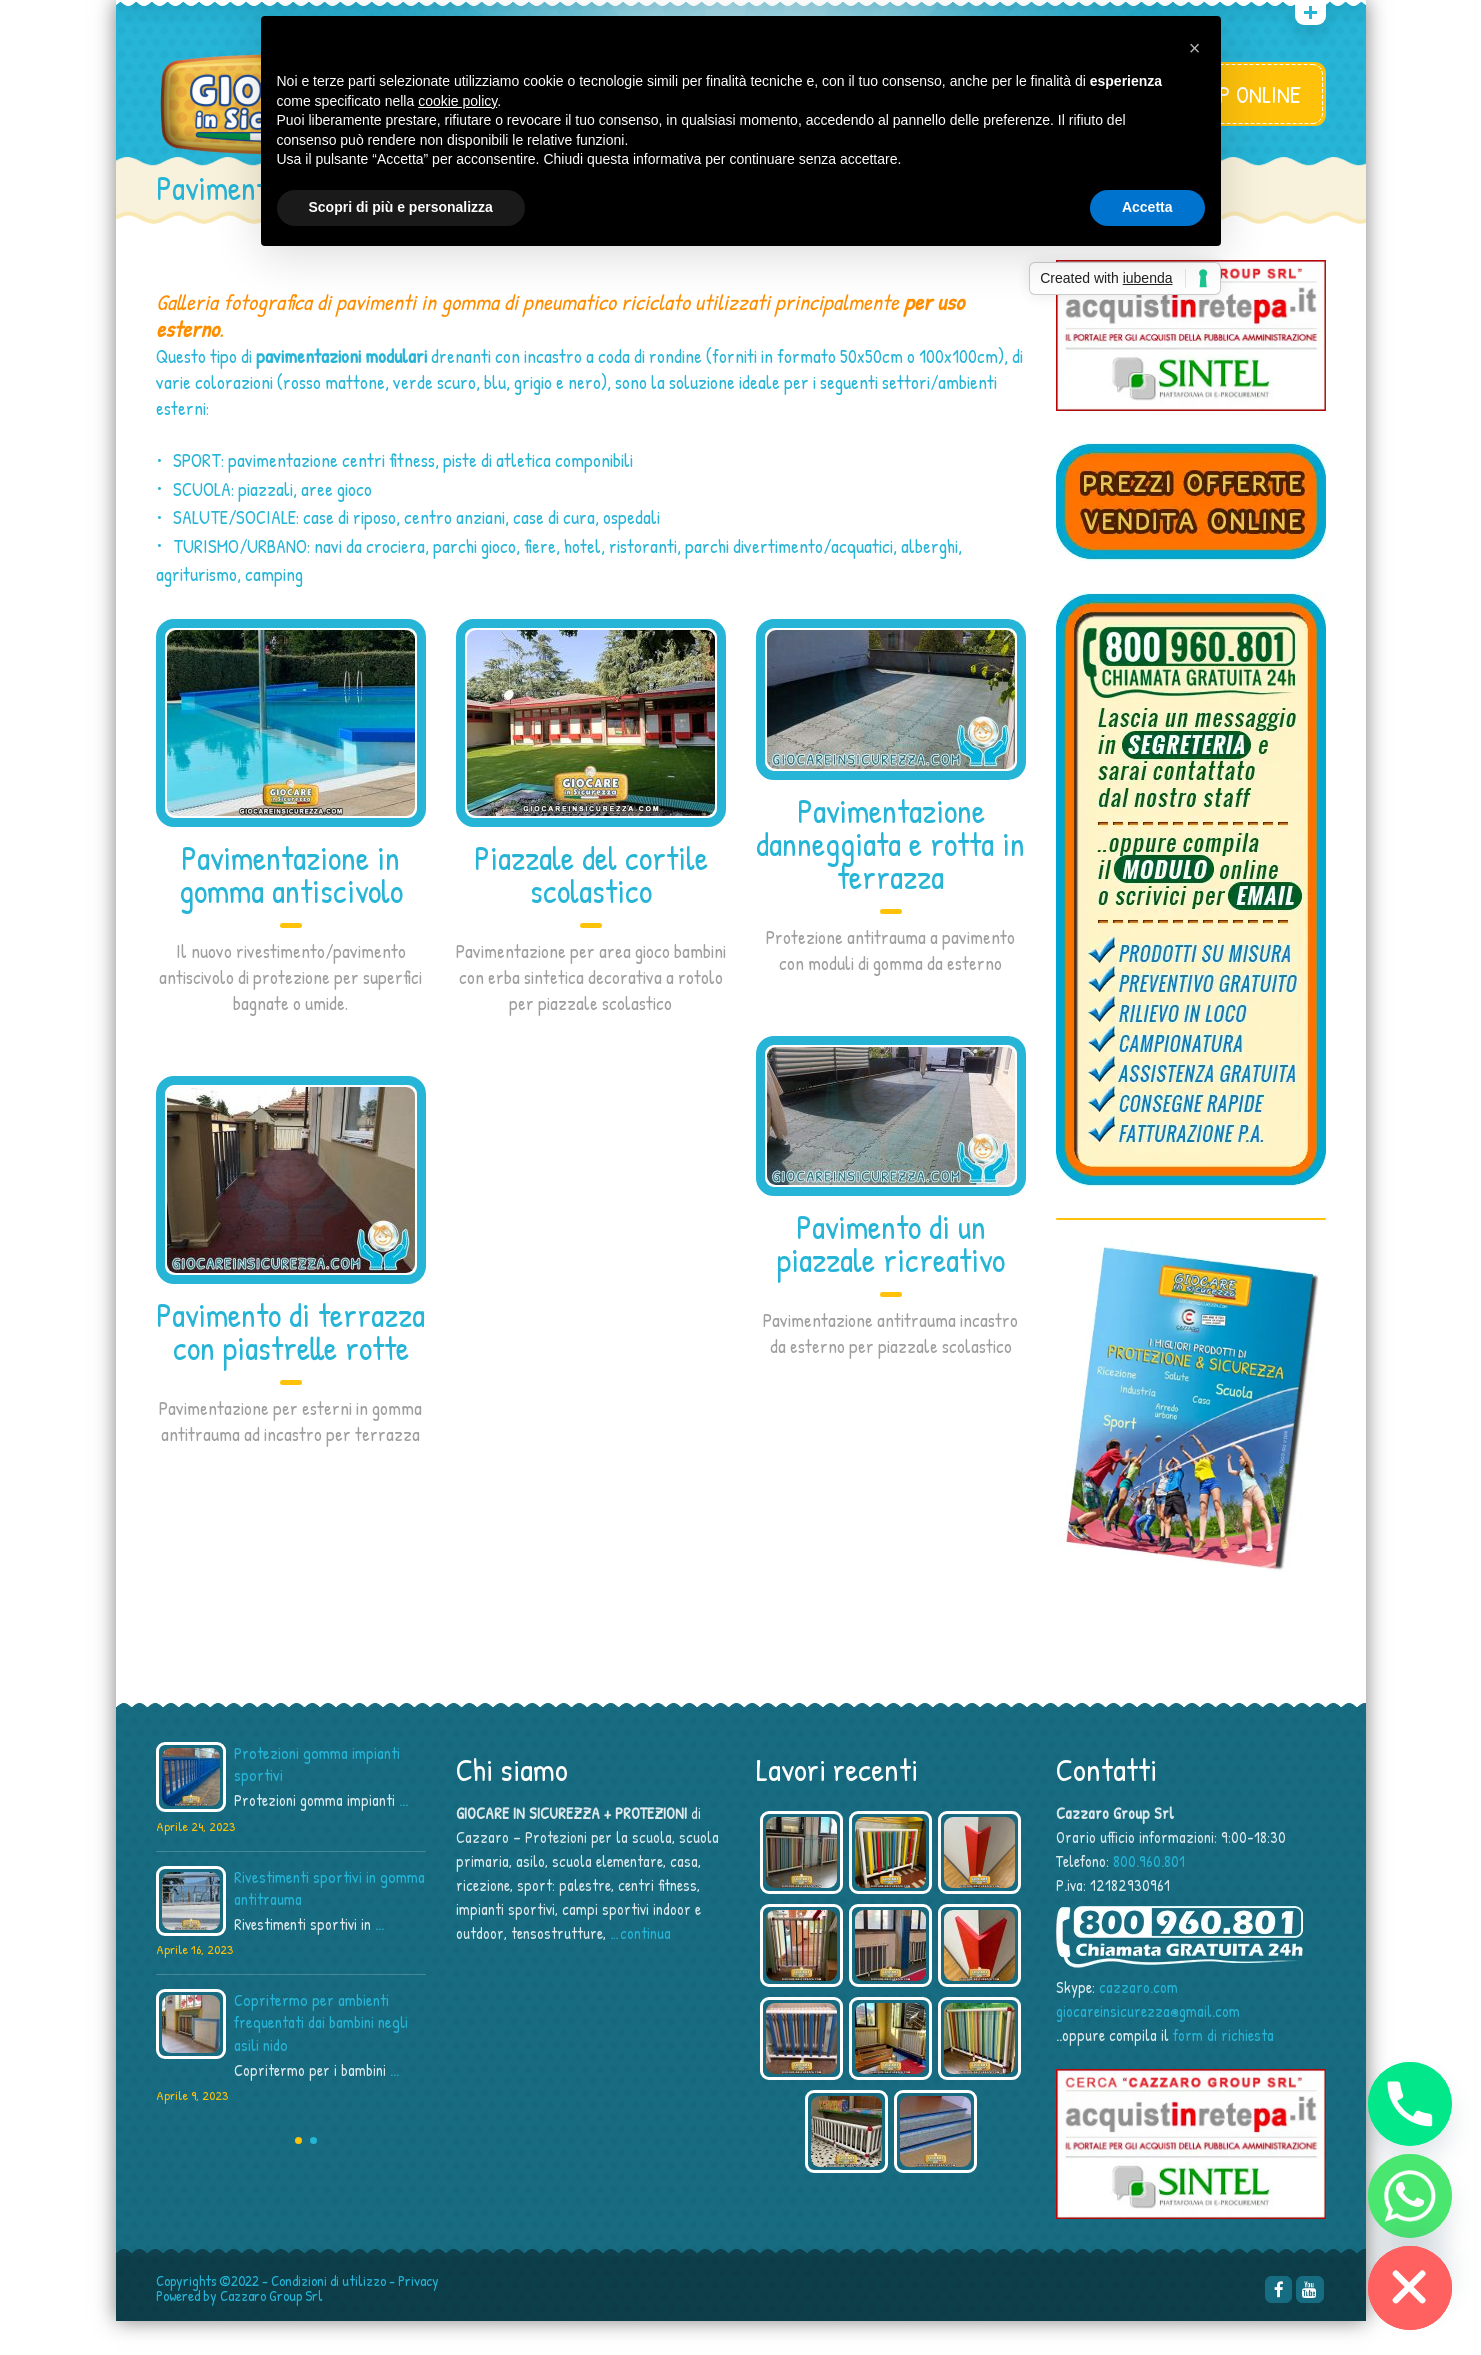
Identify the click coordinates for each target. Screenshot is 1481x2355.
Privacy (418, 2314)
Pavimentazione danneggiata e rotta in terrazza (890, 877)
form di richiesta (1223, 2069)
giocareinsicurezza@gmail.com (1148, 2045)
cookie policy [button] (457, 101)
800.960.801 (1149, 1895)
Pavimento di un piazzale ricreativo (891, 1276)
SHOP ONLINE (1242, 94)
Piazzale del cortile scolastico (591, 907)
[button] (1195, 48)
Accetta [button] (1147, 207)
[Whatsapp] (1410, 2196)
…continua (640, 1967)
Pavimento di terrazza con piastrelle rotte (290, 1364)
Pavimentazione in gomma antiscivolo (291, 907)
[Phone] (1410, 2104)
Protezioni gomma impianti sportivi (317, 1798)
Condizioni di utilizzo (328, 2314)
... (403, 1834)
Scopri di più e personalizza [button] (401, 207)
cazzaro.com (1138, 2021)
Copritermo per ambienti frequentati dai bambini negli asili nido (321, 2056)
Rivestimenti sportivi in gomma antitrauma (329, 1922)
